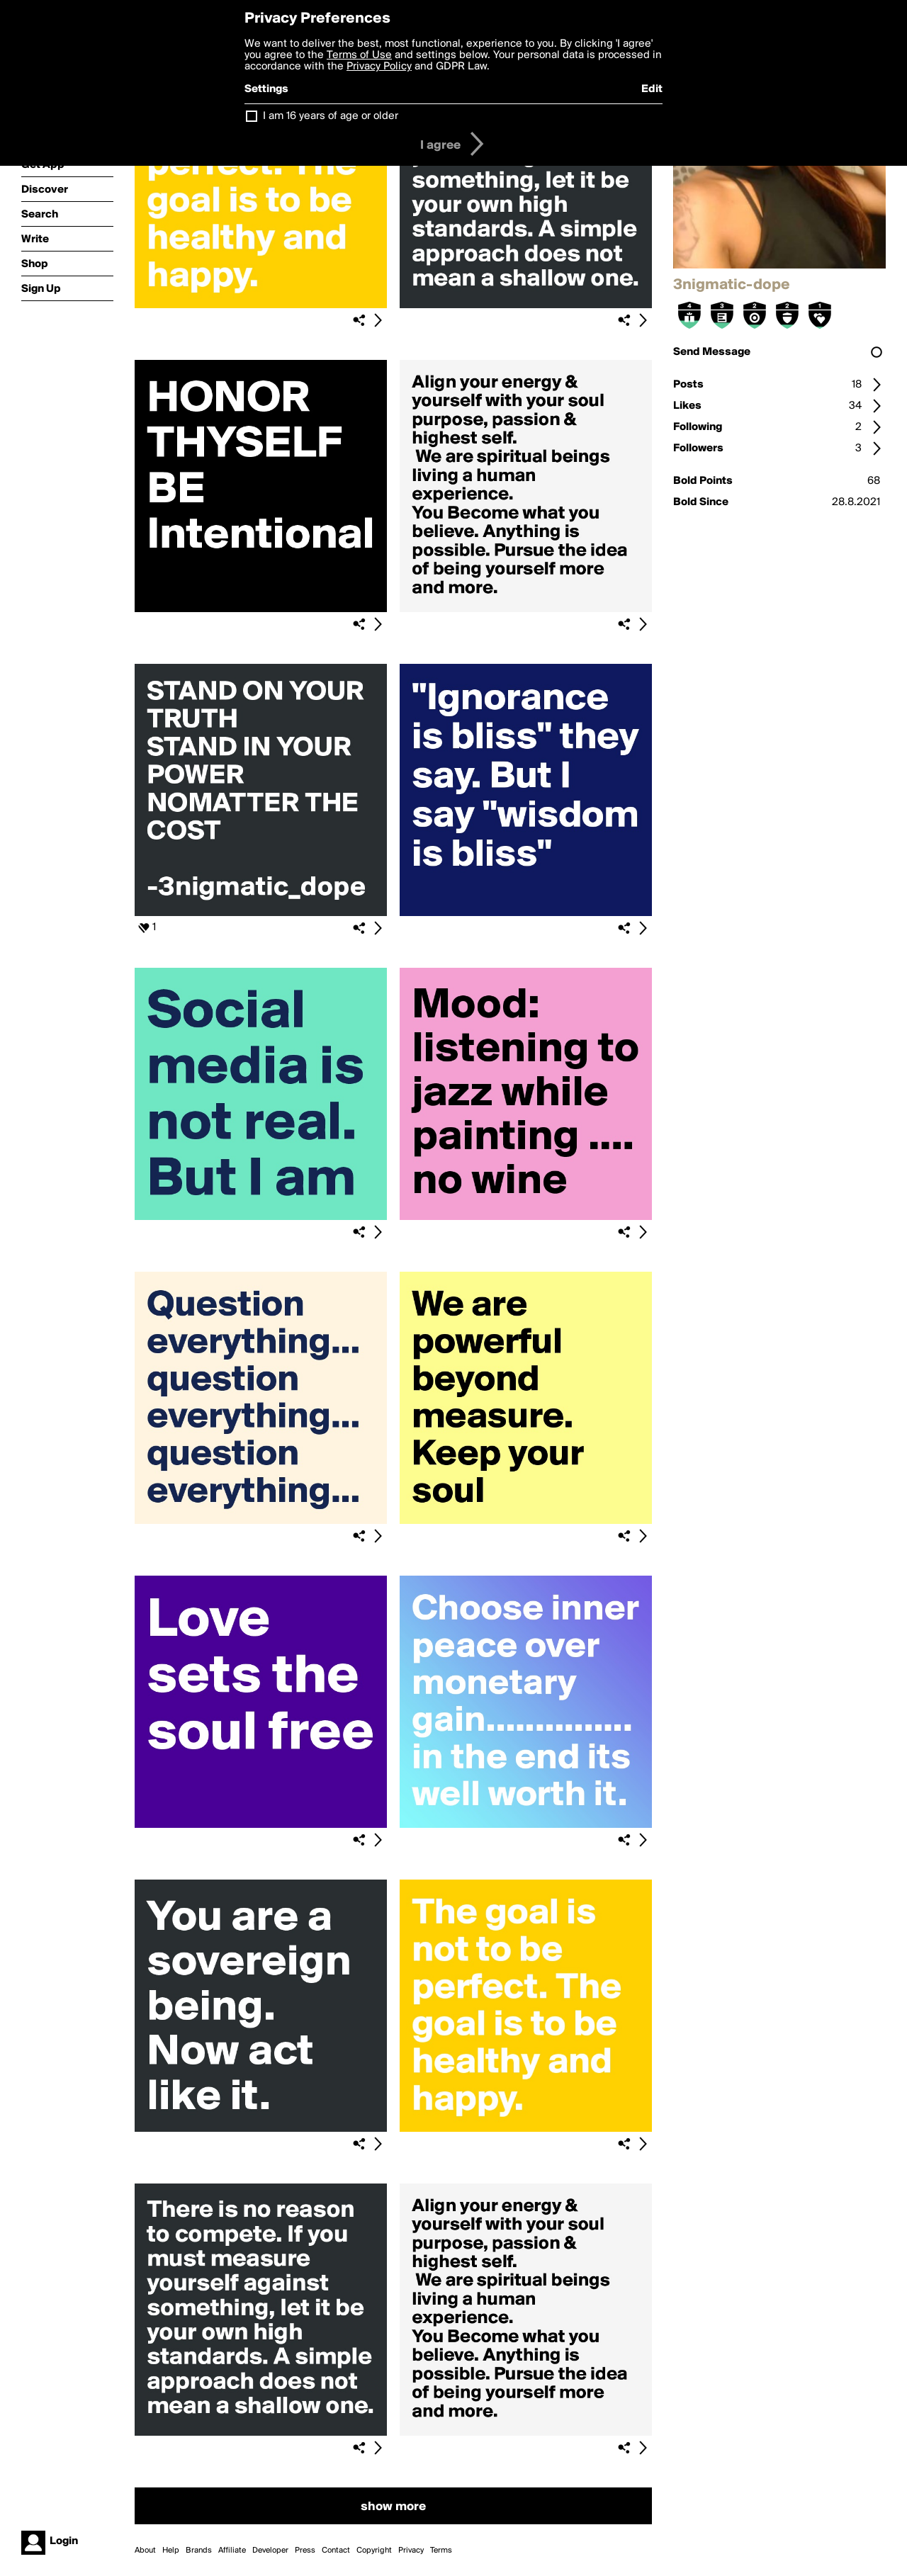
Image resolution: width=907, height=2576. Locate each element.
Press (305, 2550)
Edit (652, 89)
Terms (441, 2550)
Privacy (411, 2550)
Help (170, 2550)
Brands (199, 2550)
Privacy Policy (379, 66)
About (145, 2550)
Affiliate (232, 2550)
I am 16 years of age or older (330, 116)
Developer (270, 2550)
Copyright (374, 2550)
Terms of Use (359, 55)
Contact (336, 2550)
